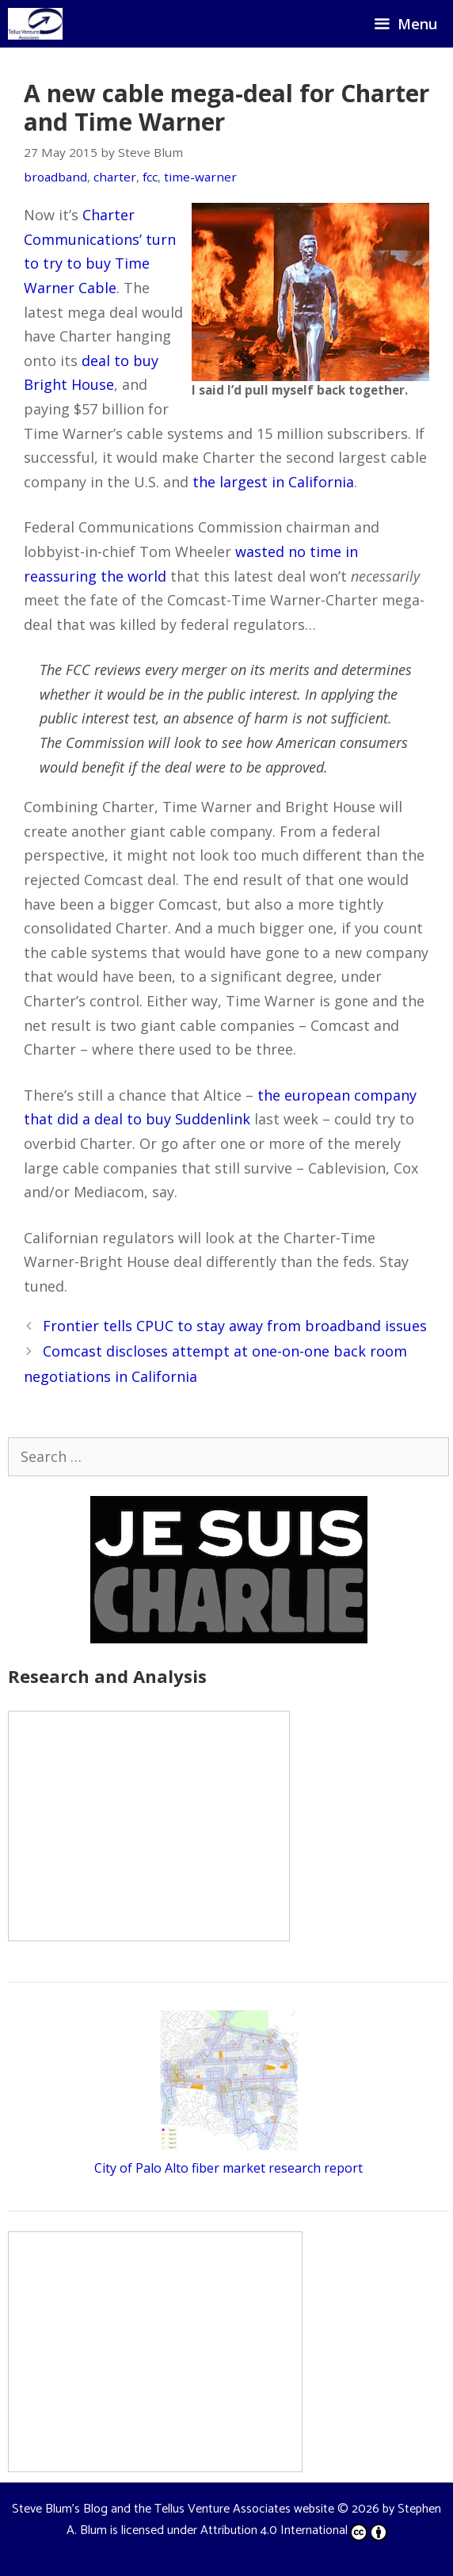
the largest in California (273, 481)
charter (114, 177)
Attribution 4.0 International (293, 2530)
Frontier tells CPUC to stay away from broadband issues (235, 1325)
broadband (55, 177)
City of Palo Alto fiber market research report (228, 2168)
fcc (150, 177)
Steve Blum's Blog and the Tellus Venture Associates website (173, 2509)
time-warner (200, 177)
